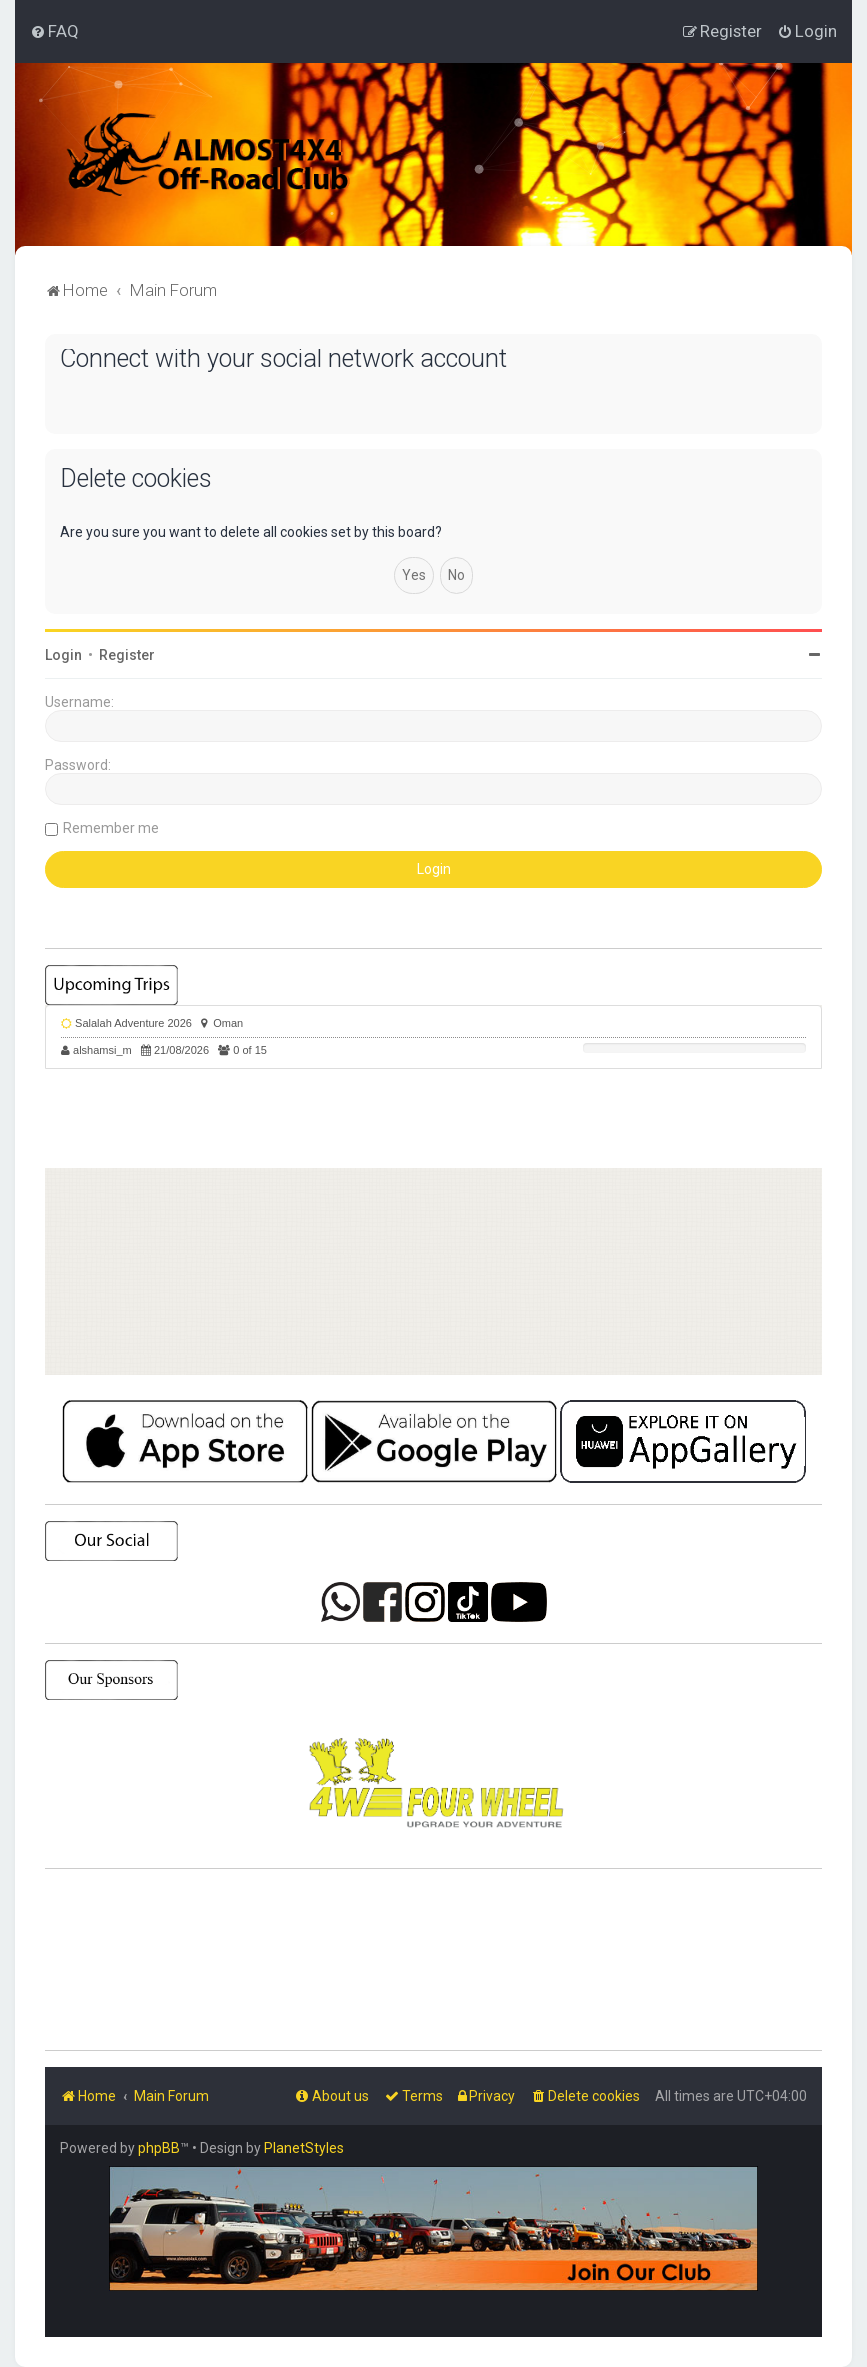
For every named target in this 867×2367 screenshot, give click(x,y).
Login (63, 655)
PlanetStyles (304, 2148)
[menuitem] (54, 31)
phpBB (159, 2148)
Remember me (111, 828)
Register (127, 655)
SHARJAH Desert (433, 1960)
